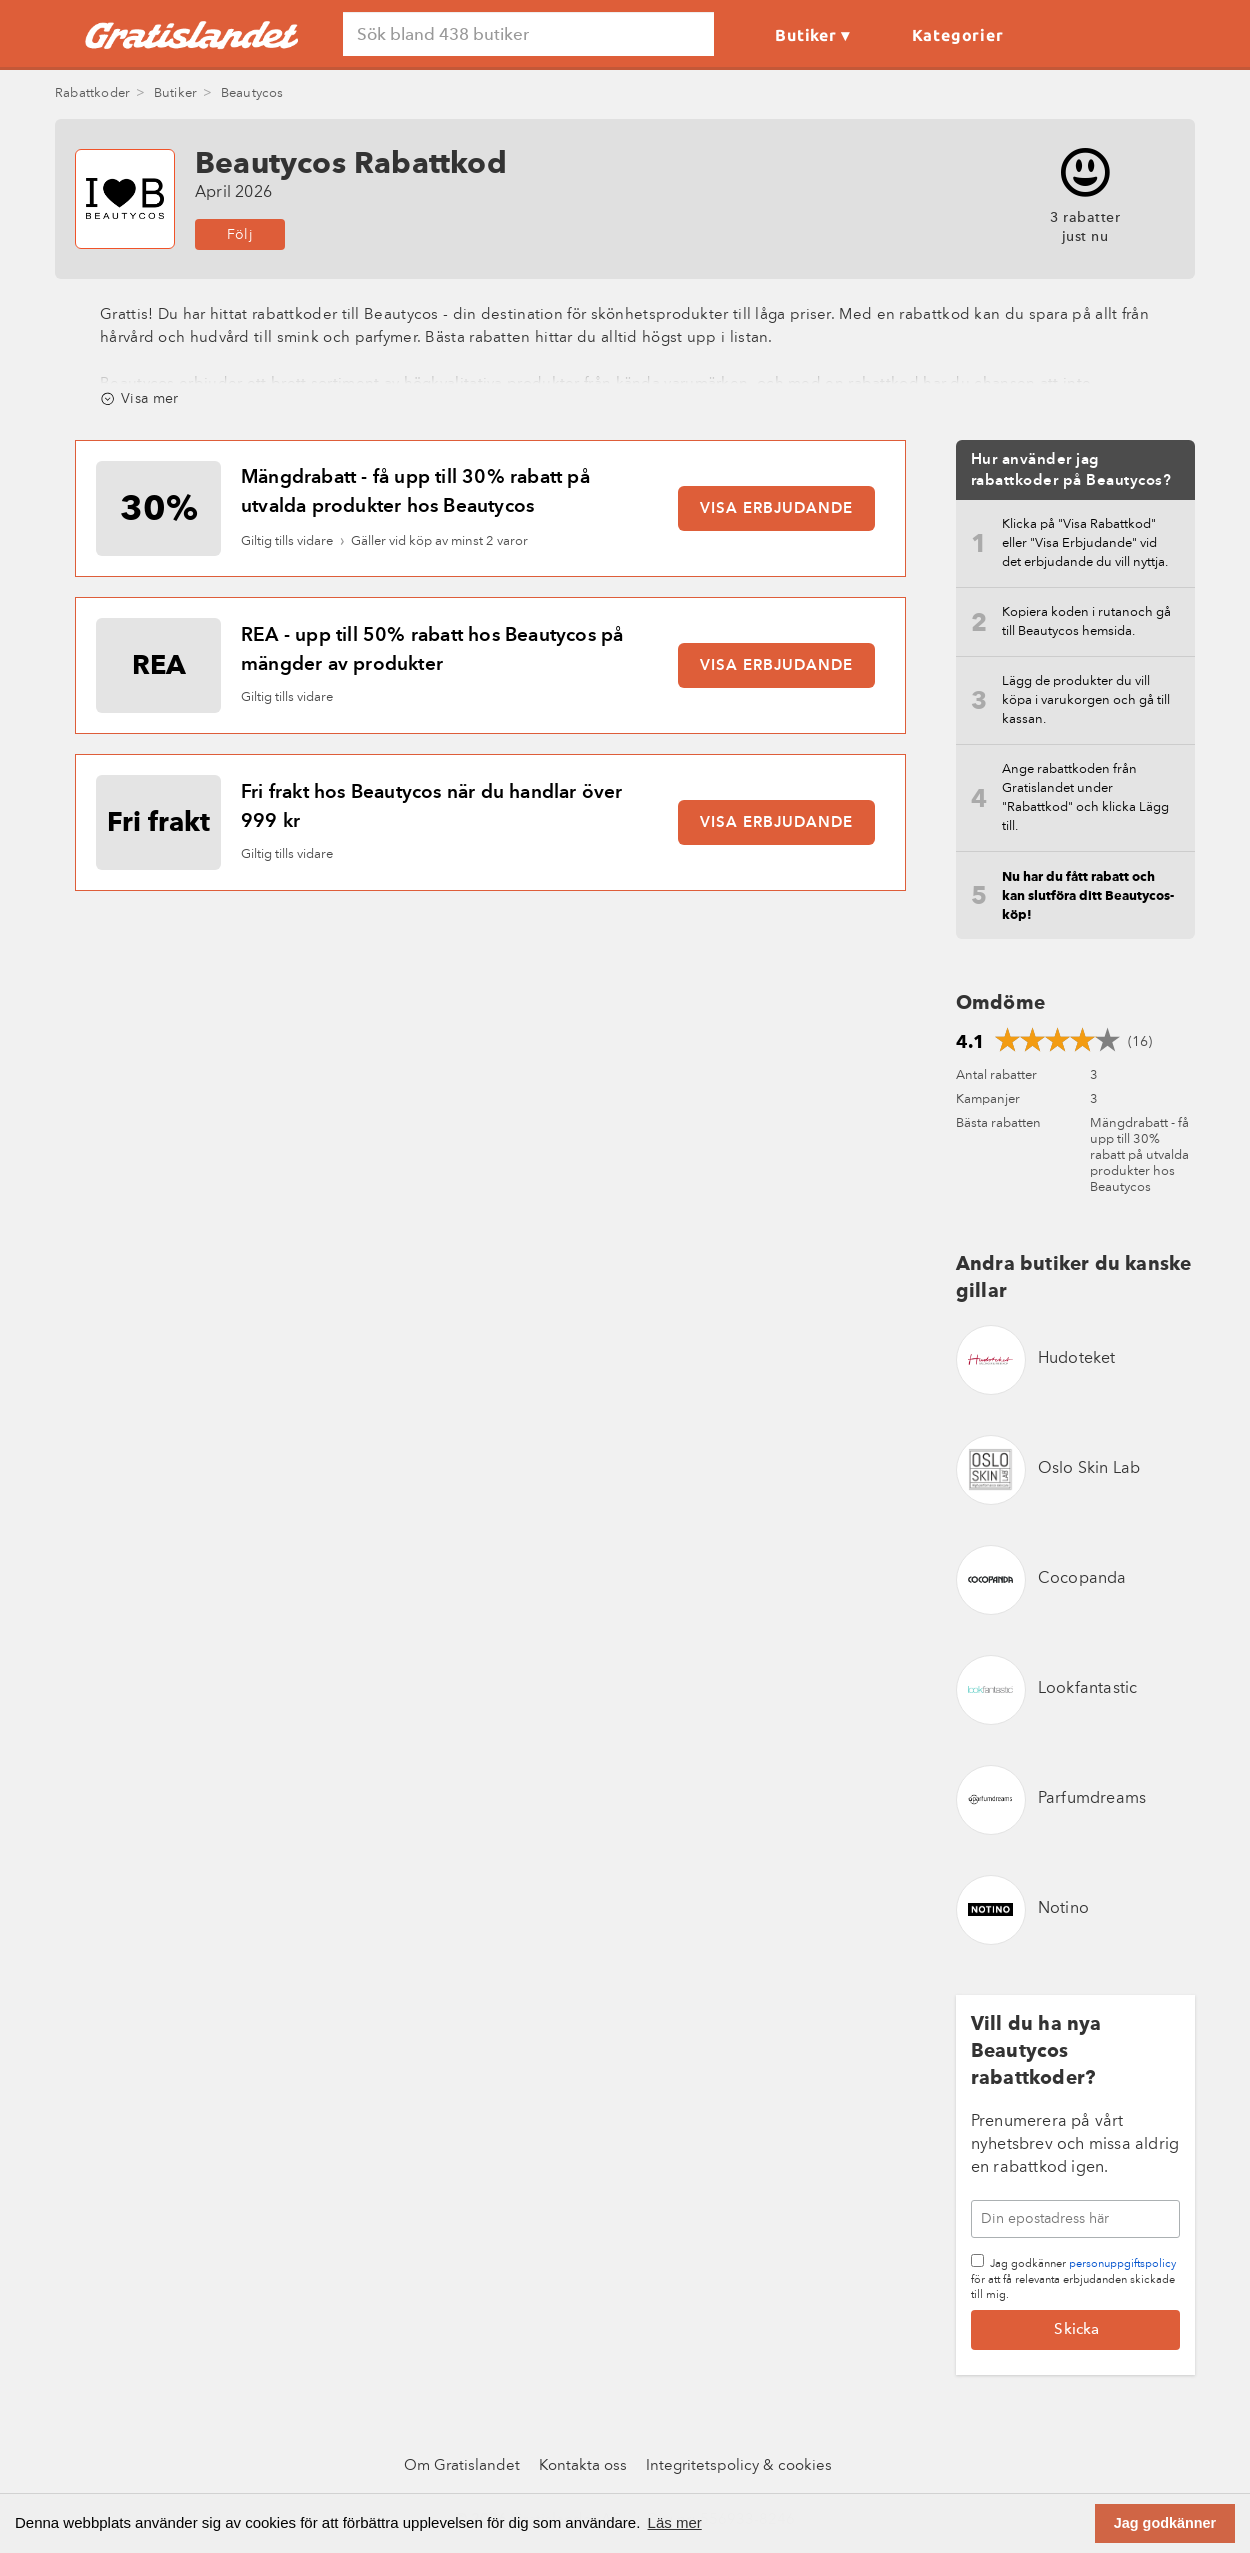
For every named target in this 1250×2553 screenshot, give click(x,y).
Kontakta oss (583, 2466)
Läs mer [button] (675, 2522)
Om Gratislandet (462, 2466)
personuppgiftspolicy (1122, 2264)
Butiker (806, 35)
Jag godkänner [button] (1165, 2523)
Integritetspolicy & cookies (739, 2466)
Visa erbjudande (776, 509)
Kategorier (958, 35)
